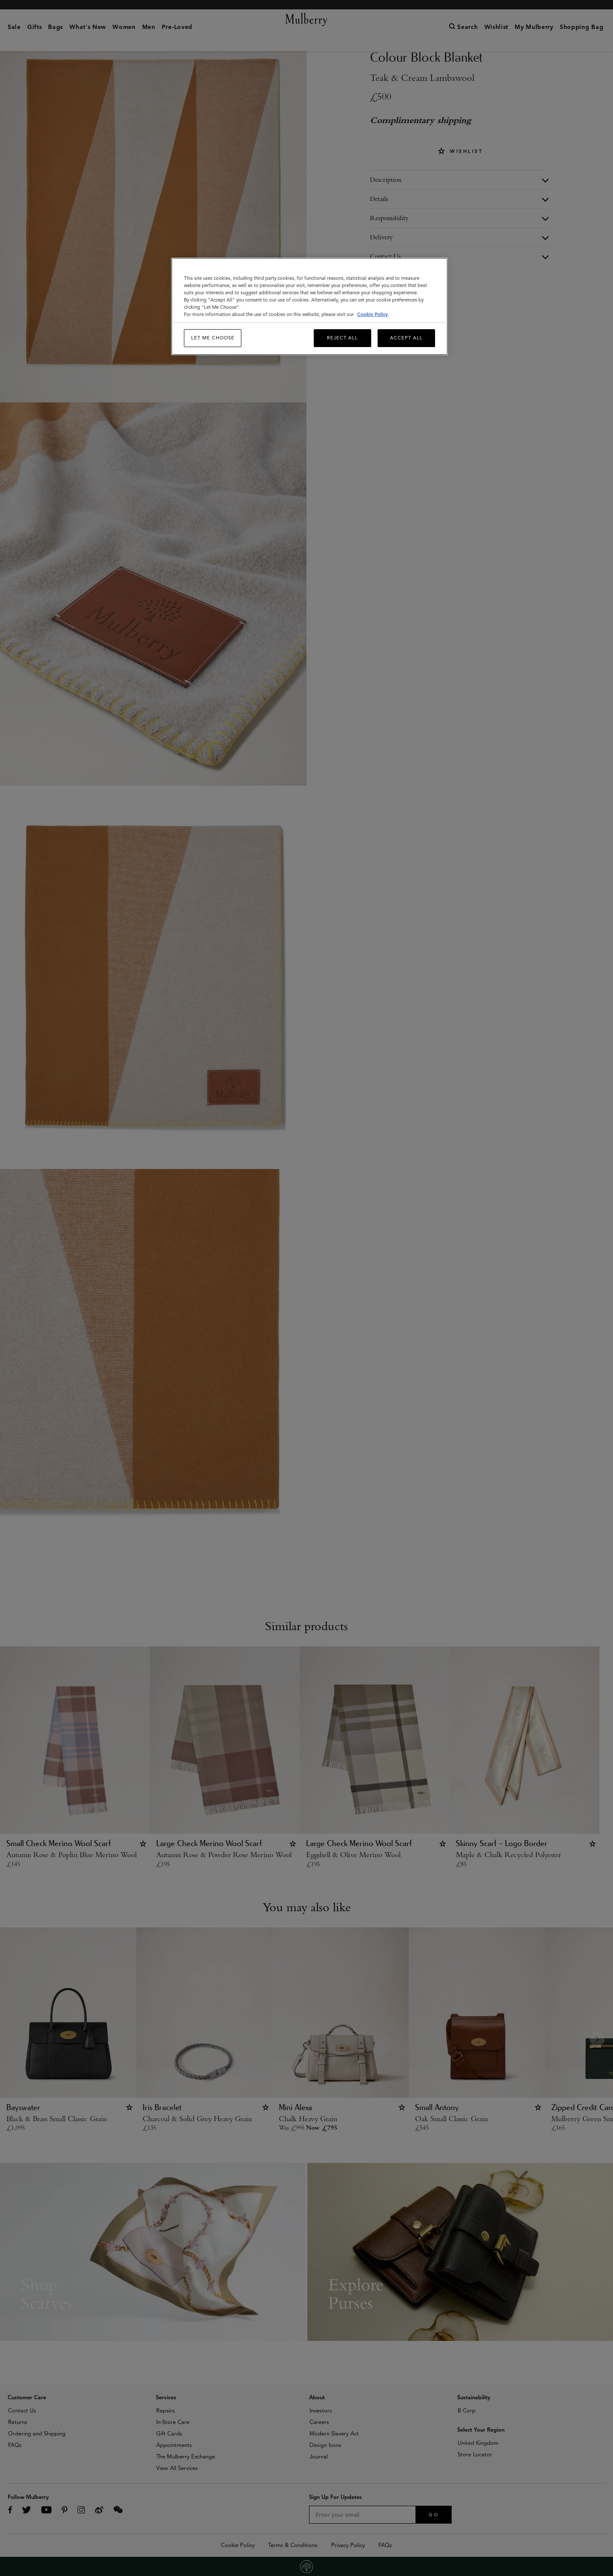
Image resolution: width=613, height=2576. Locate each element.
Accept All (406, 338)
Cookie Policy (372, 314)
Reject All (342, 338)
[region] (309, 306)
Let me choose (213, 338)
